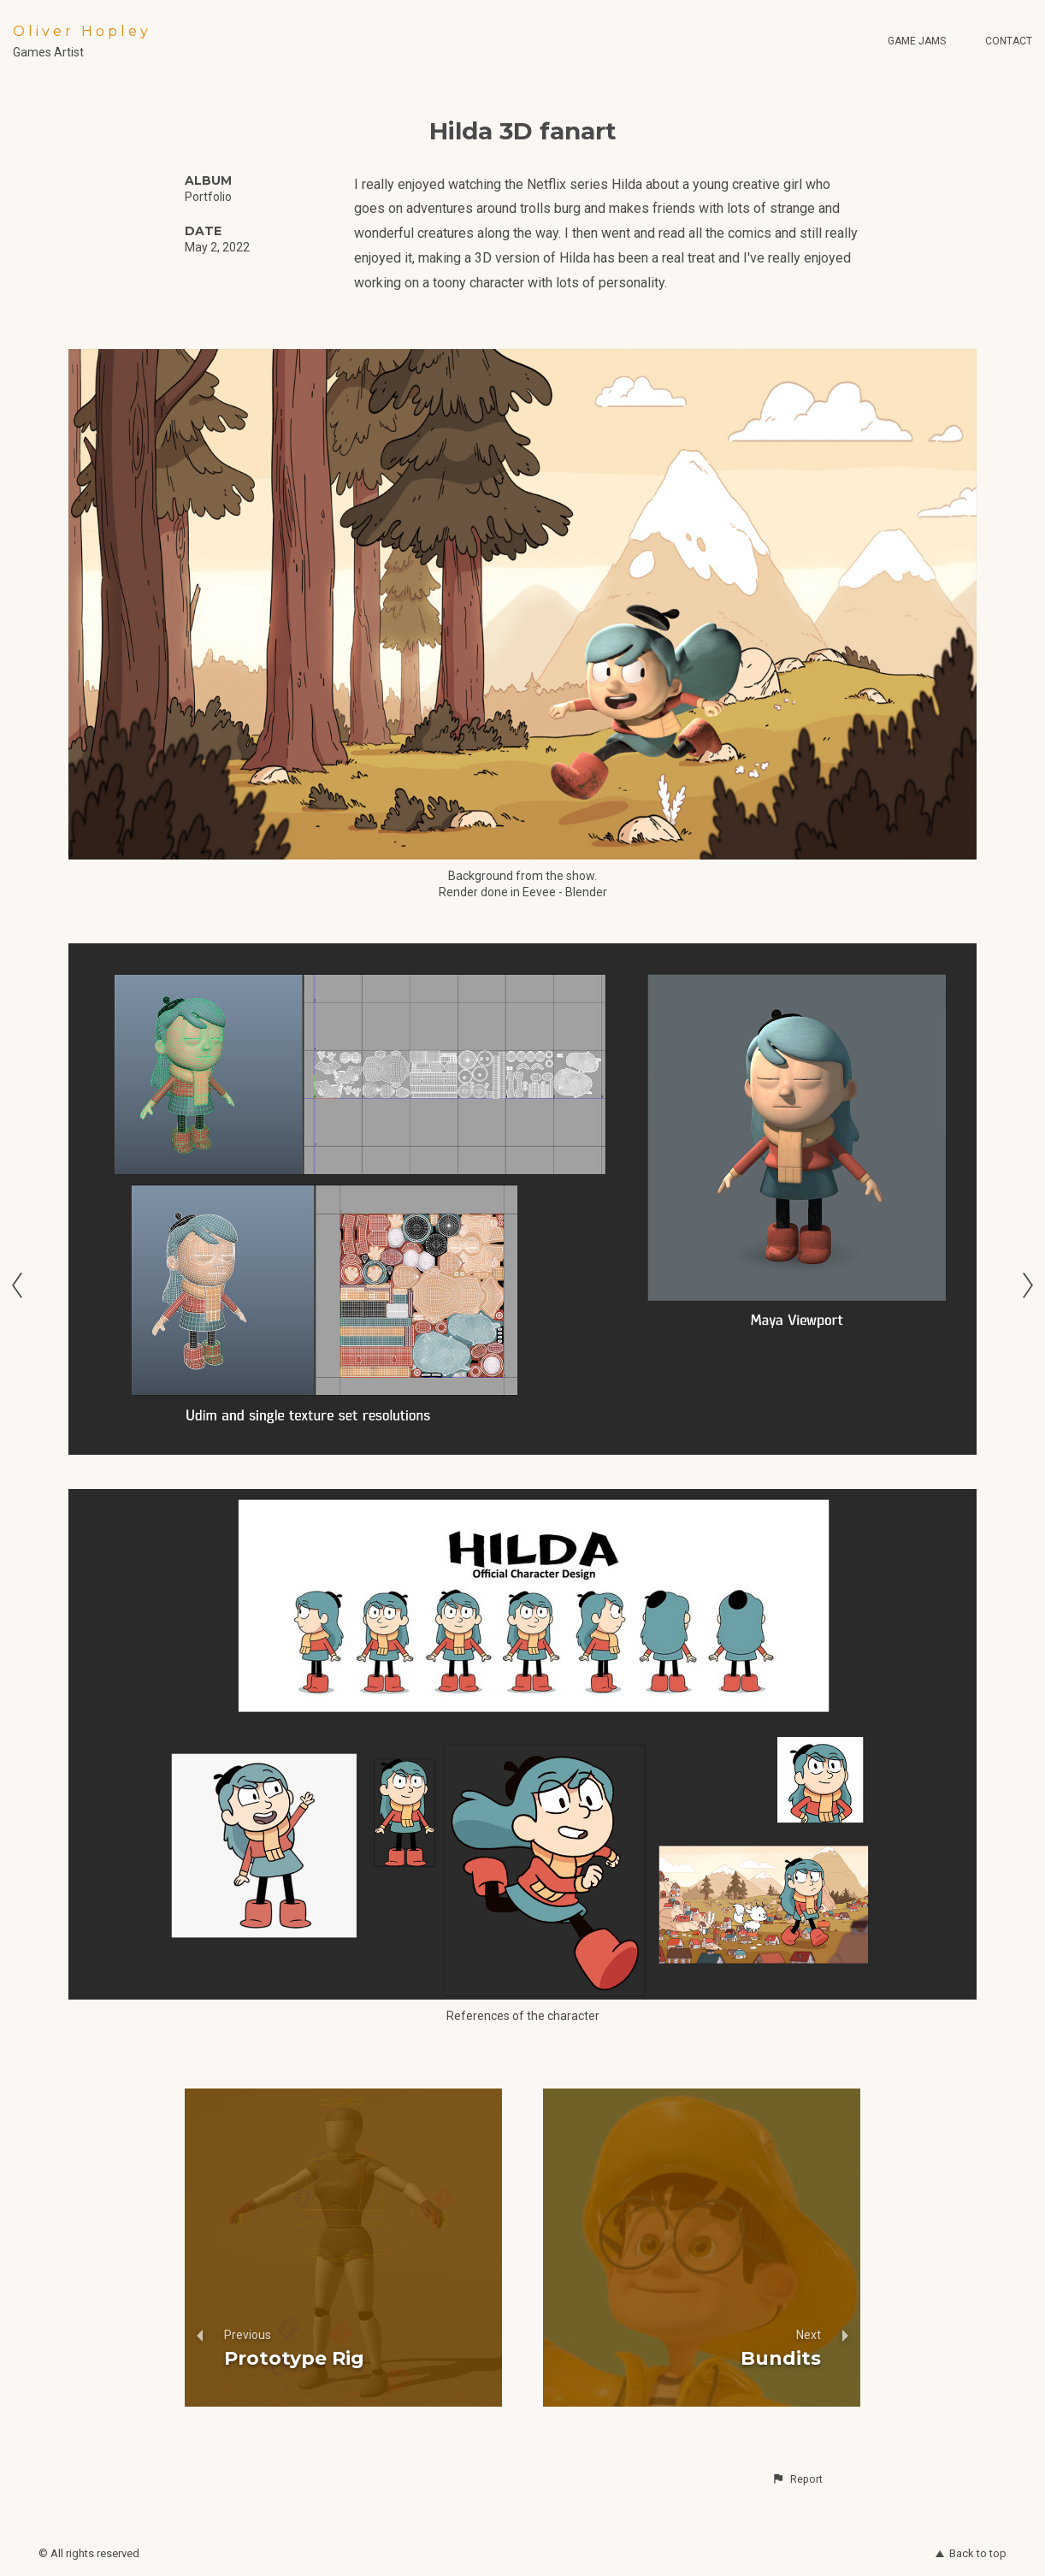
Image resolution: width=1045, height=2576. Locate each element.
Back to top (971, 2553)
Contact (1008, 41)
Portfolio (208, 197)
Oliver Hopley (82, 31)
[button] (797, 2479)
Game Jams (917, 41)
